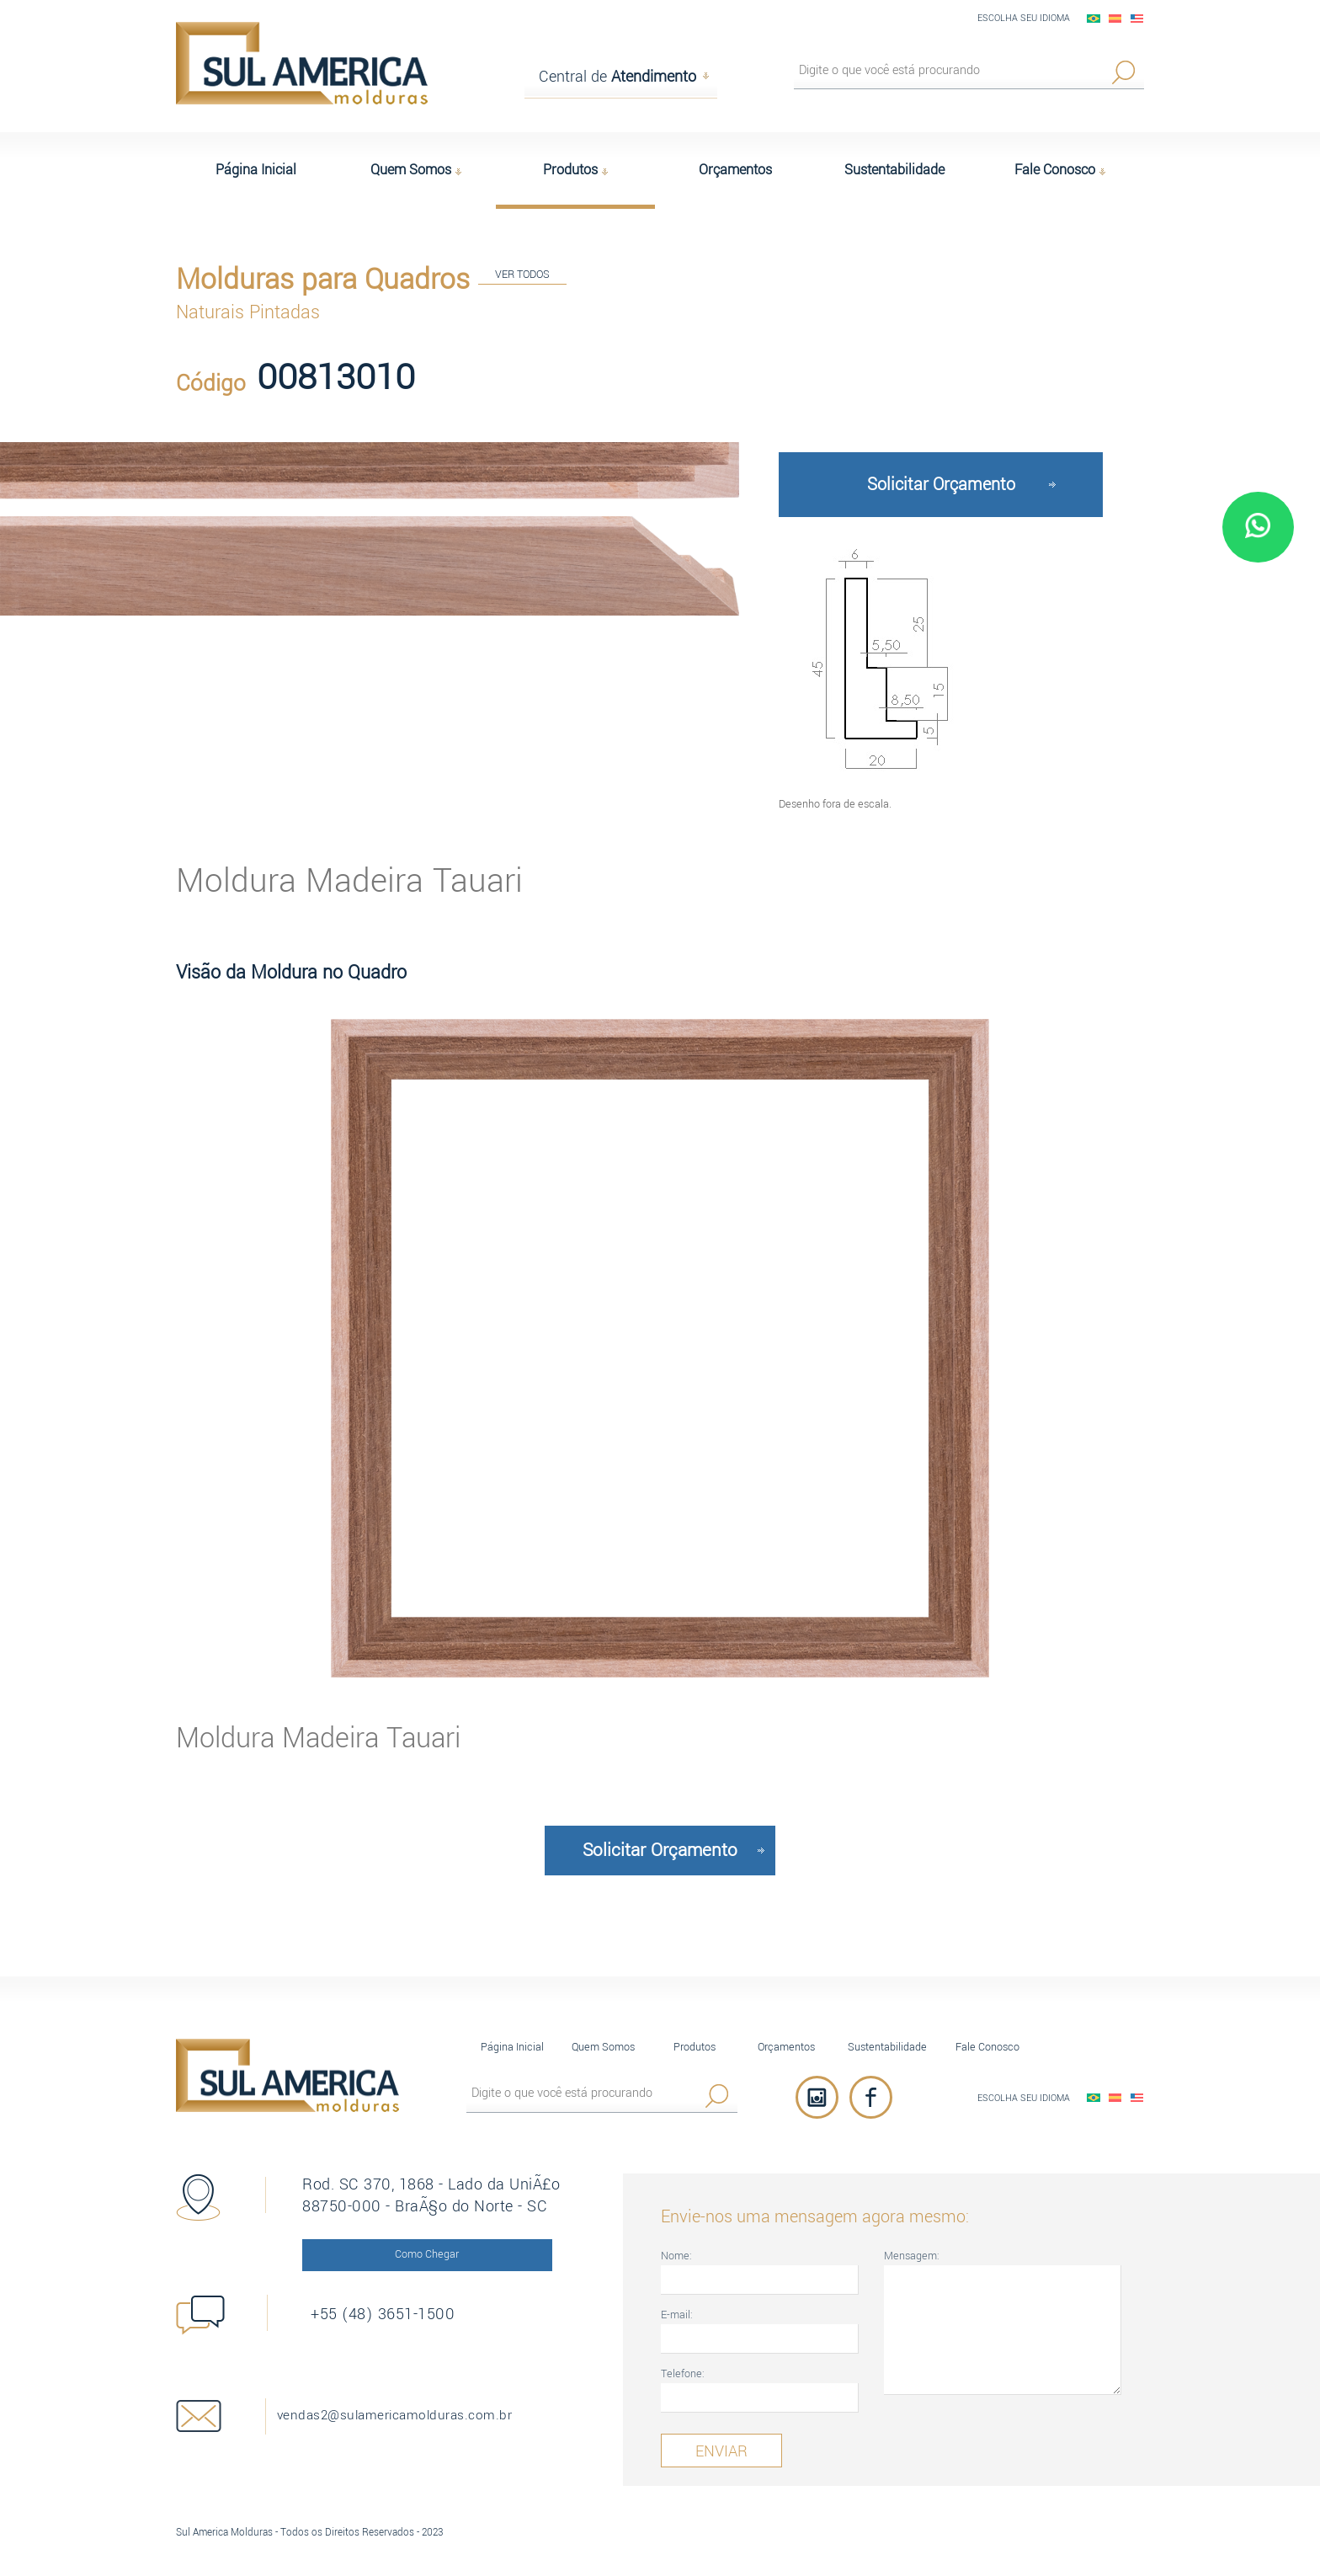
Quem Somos (603, 2032)
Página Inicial (512, 2032)
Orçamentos (786, 2032)
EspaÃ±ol (1115, 18)
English (1137, 18)
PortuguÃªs (1093, 18)
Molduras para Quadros (323, 275)
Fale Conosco (987, 2032)
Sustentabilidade (887, 2032)
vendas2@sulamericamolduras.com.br (446, 2401)
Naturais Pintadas (248, 308)
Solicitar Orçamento (940, 470)
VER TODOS (522, 278)
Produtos (694, 2032)
